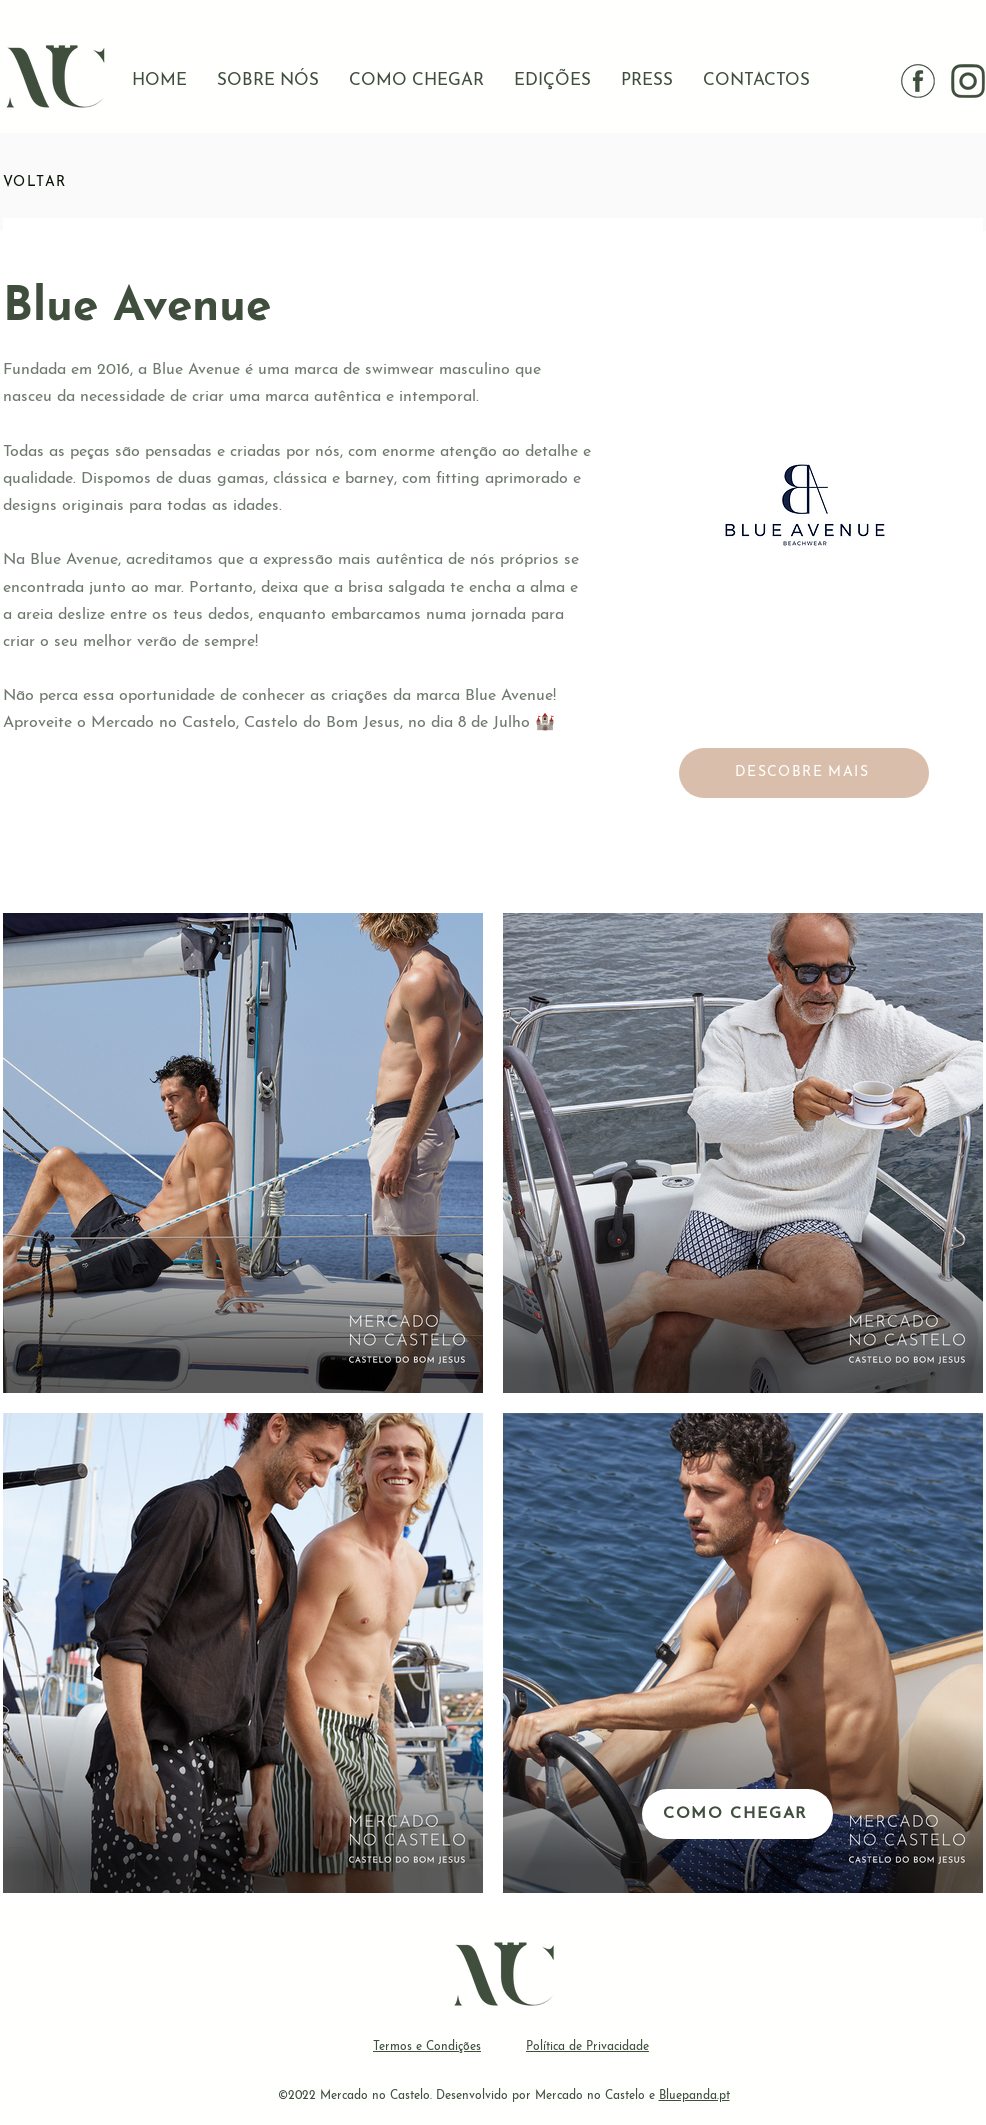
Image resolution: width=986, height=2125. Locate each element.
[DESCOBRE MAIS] (804, 773)
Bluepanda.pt (694, 2096)
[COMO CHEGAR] (737, 1814)
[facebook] (918, 81)
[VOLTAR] (74, 182)
